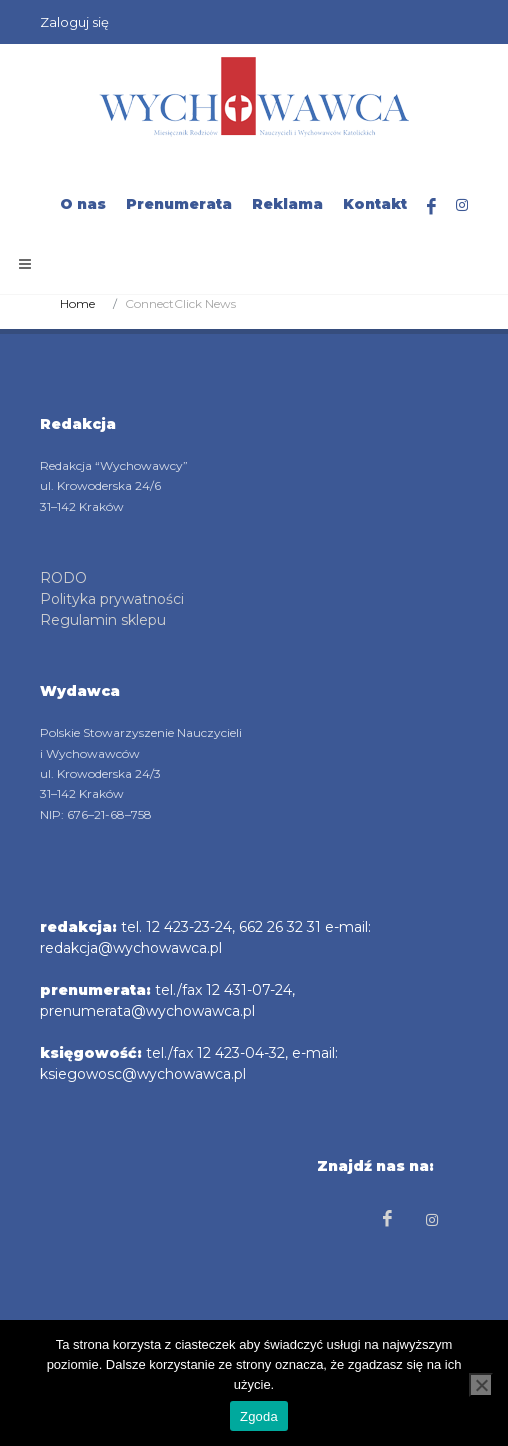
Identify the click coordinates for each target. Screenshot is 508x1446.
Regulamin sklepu (103, 620)
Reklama (287, 204)
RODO (63, 578)
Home (77, 303)
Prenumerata (179, 204)
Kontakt (375, 204)
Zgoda (259, 1416)
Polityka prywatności (112, 599)
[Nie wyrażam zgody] (481, 1385)
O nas (83, 204)
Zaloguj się (74, 22)
